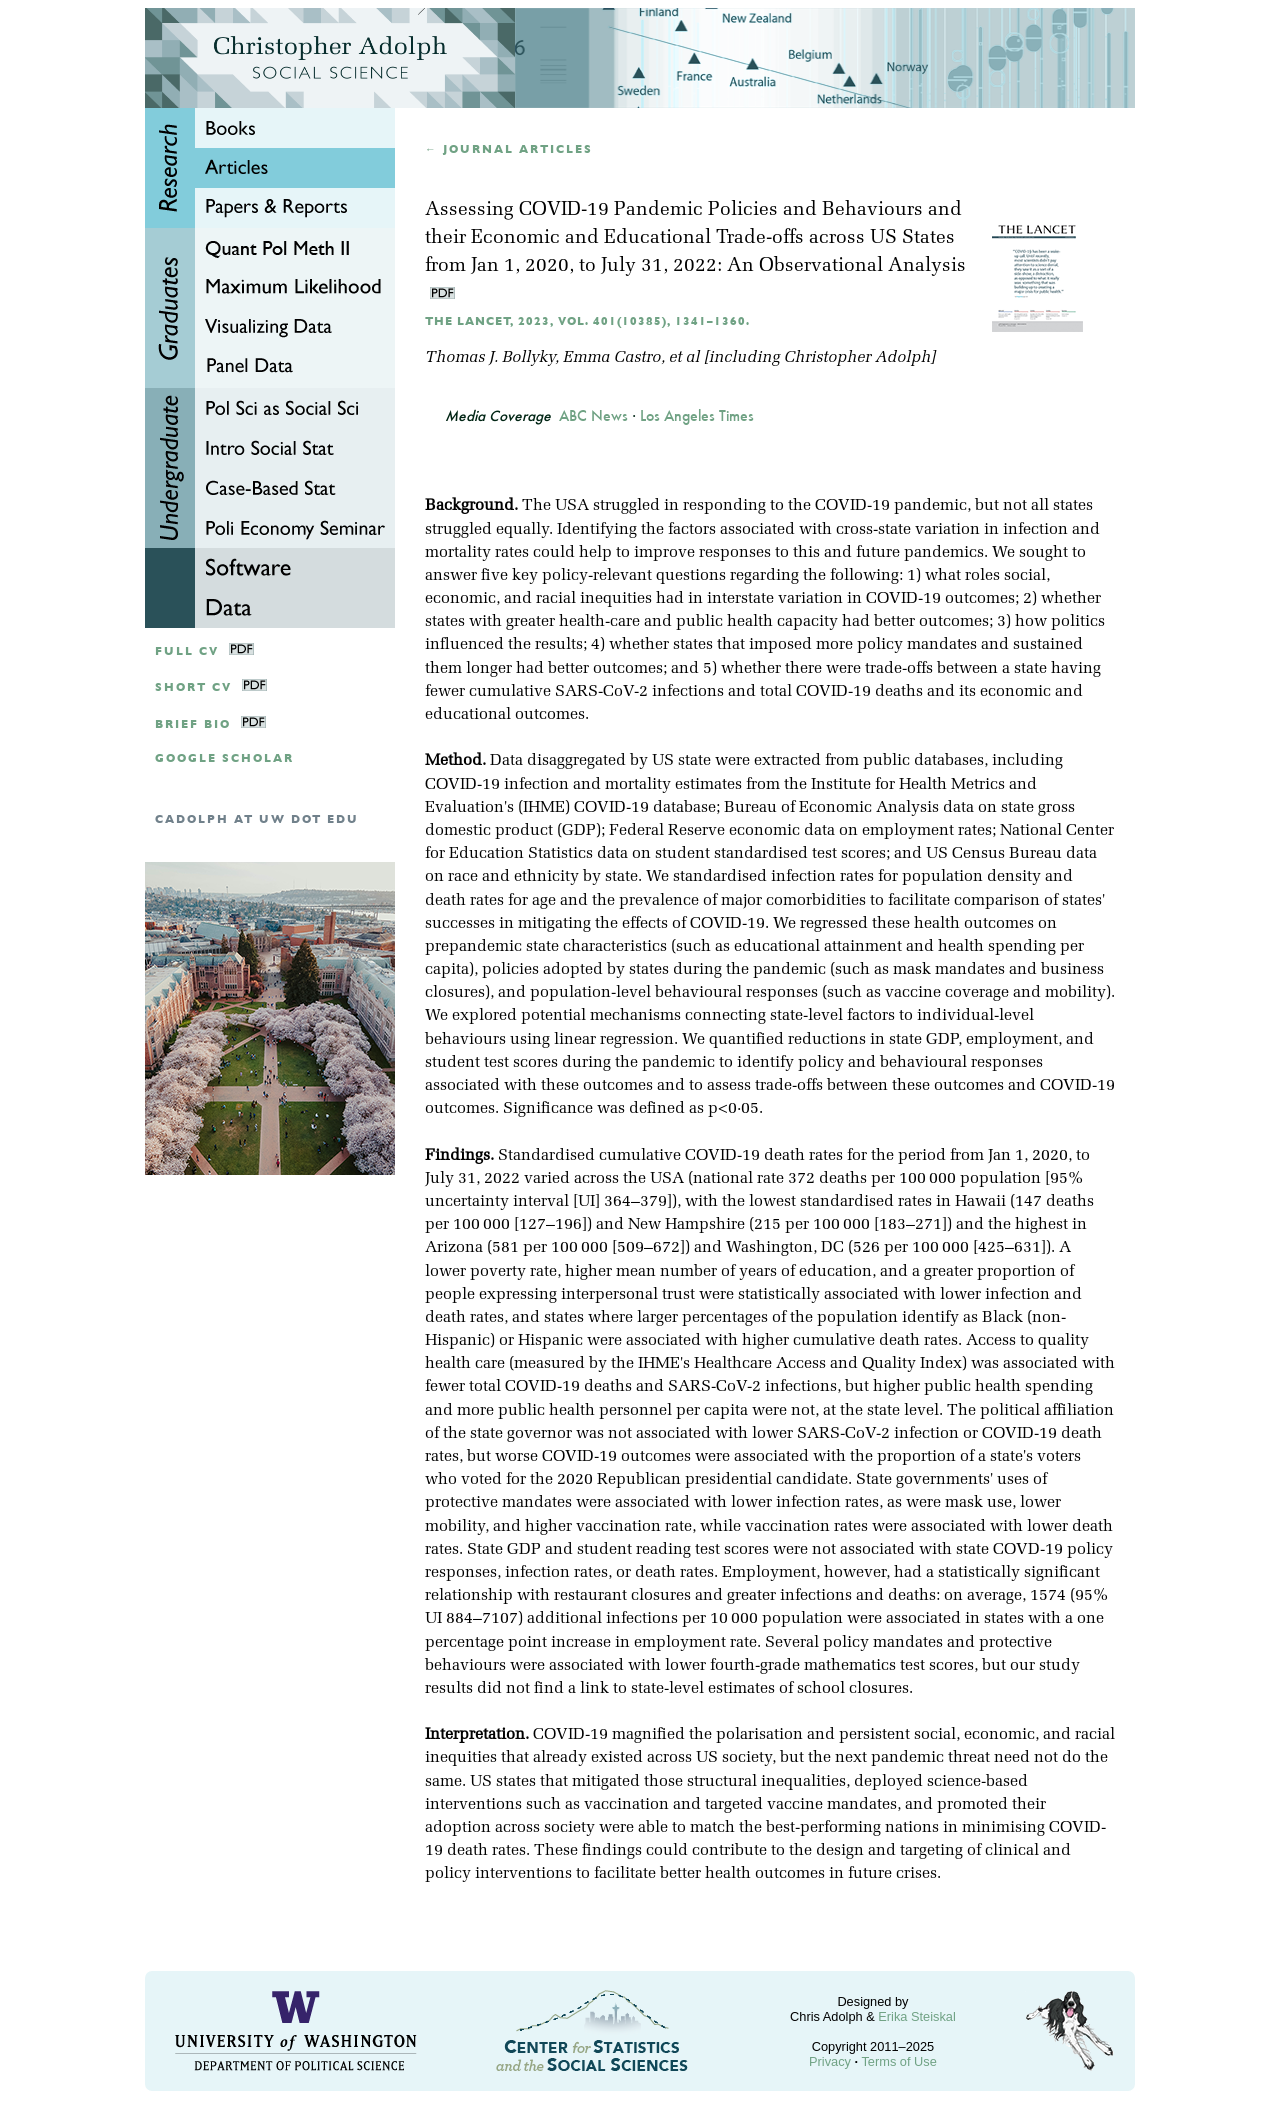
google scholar (224, 758)
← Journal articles (509, 149)
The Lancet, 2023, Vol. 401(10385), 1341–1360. (587, 321)
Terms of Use (898, 2061)
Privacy (830, 2061)
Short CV (193, 687)
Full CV (187, 651)
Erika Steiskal (917, 2016)
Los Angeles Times (697, 416)
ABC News (593, 416)
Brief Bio (193, 724)
